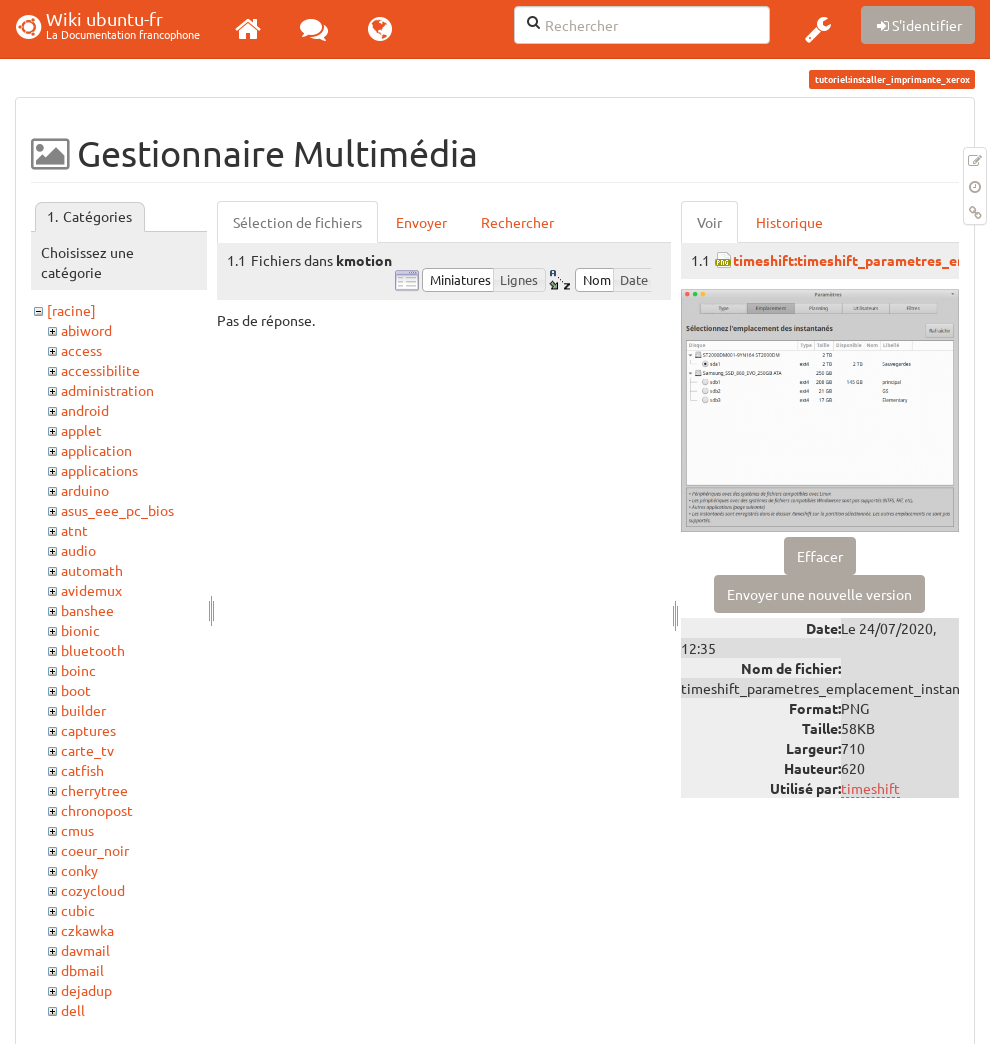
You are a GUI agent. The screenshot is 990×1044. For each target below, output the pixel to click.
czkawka (87, 930)
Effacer (820, 556)
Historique (789, 222)
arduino (85, 490)
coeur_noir (95, 850)
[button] (818, 29)
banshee (87, 610)
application (96, 450)
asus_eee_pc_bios (117, 510)
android (85, 410)
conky (79, 870)
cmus (77, 830)
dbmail (82, 970)
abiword (86, 330)
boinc (78, 670)
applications (99, 470)
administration (107, 390)
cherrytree (94, 790)
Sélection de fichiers (297, 222)
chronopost (97, 810)
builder (83, 710)
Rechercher (517, 222)
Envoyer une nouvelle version (819, 594)
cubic (78, 910)
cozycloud (93, 890)
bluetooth (93, 650)
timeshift (870, 788)
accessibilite (100, 370)
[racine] (71, 310)
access (81, 350)
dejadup (86, 990)
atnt (74, 530)
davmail (85, 950)
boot (76, 690)
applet (81, 430)
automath (92, 570)
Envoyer (421, 222)
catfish (82, 770)
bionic (80, 630)
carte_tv (87, 750)
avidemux (91, 590)
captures (88, 730)
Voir (709, 222)
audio (78, 550)
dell (73, 1010)
